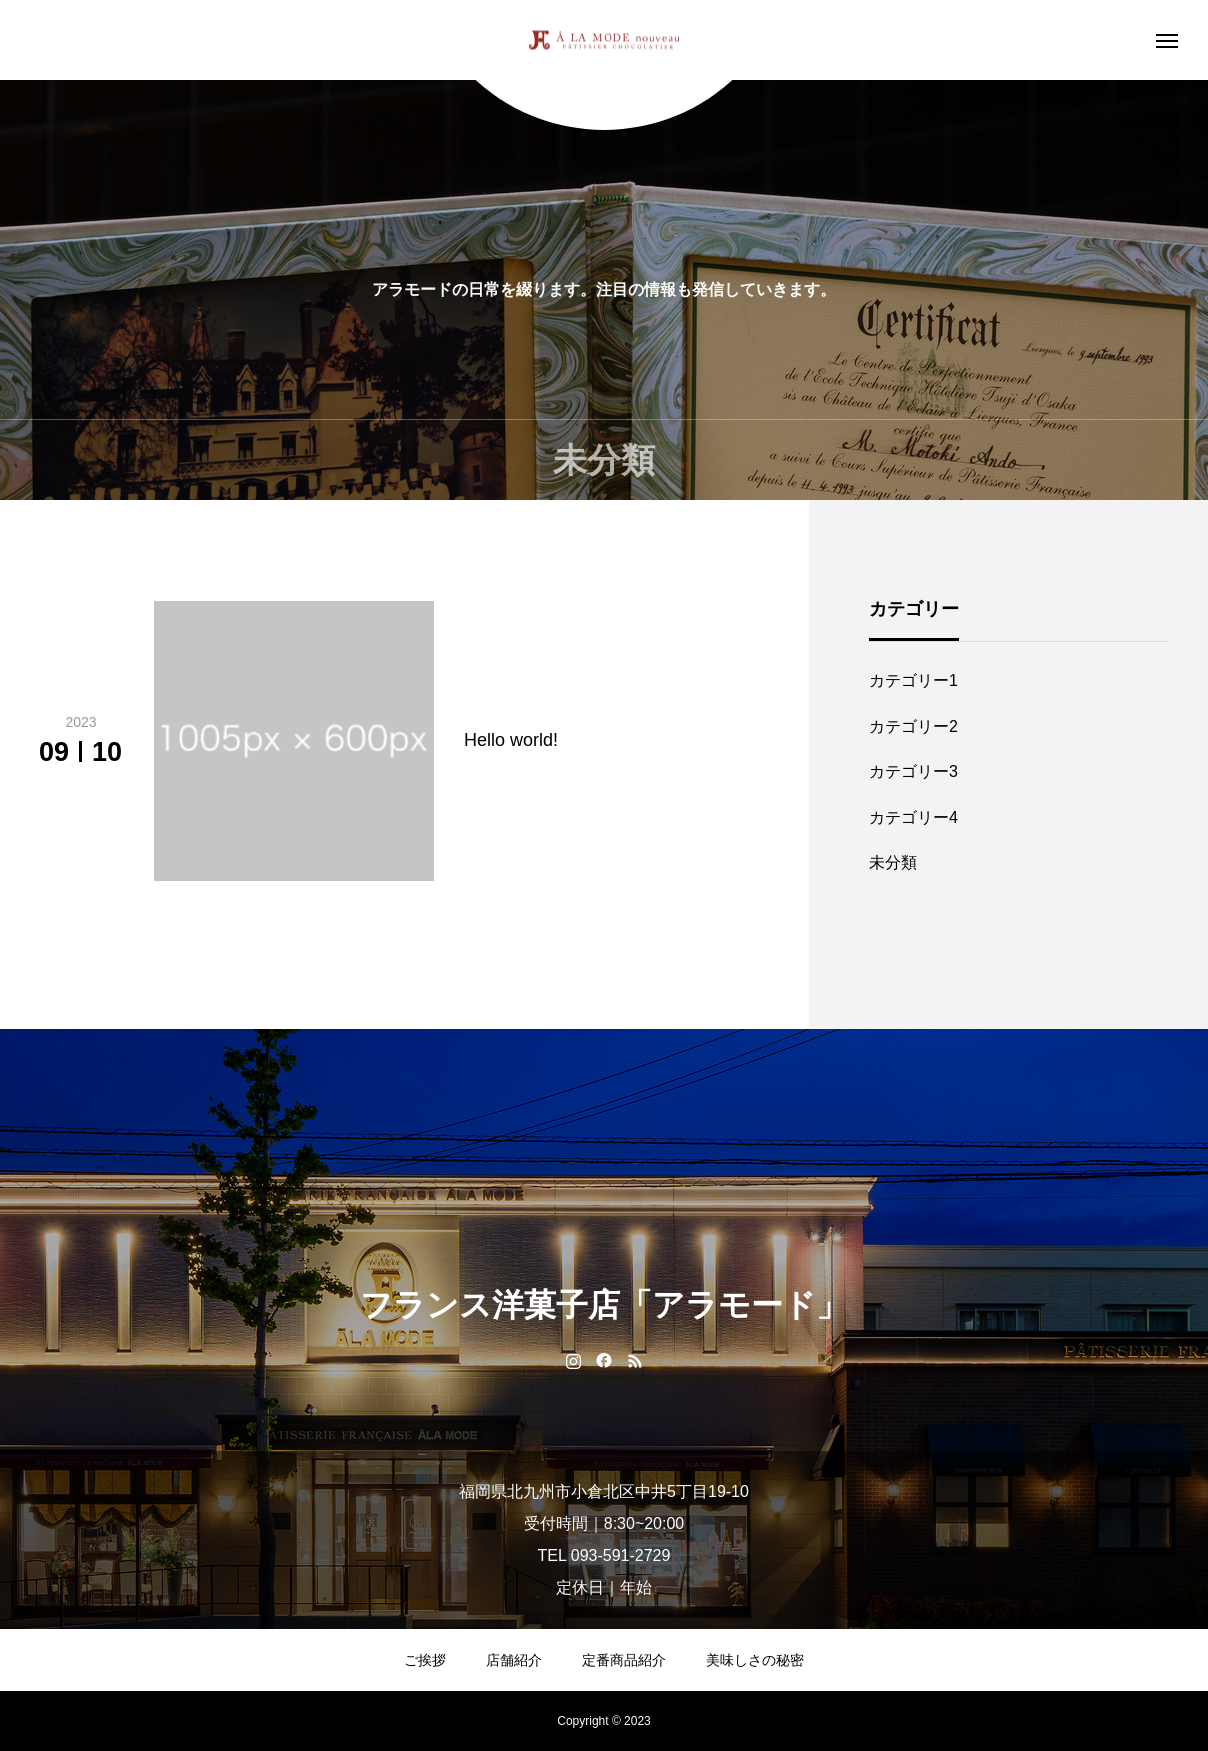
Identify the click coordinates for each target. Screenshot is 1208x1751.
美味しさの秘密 (755, 1660)
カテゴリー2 (913, 726)
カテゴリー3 (913, 771)
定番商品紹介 (624, 1660)
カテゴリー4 (913, 817)
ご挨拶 (425, 1660)
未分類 (893, 862)
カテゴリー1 (913, 680)
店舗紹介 (514, 1660)
